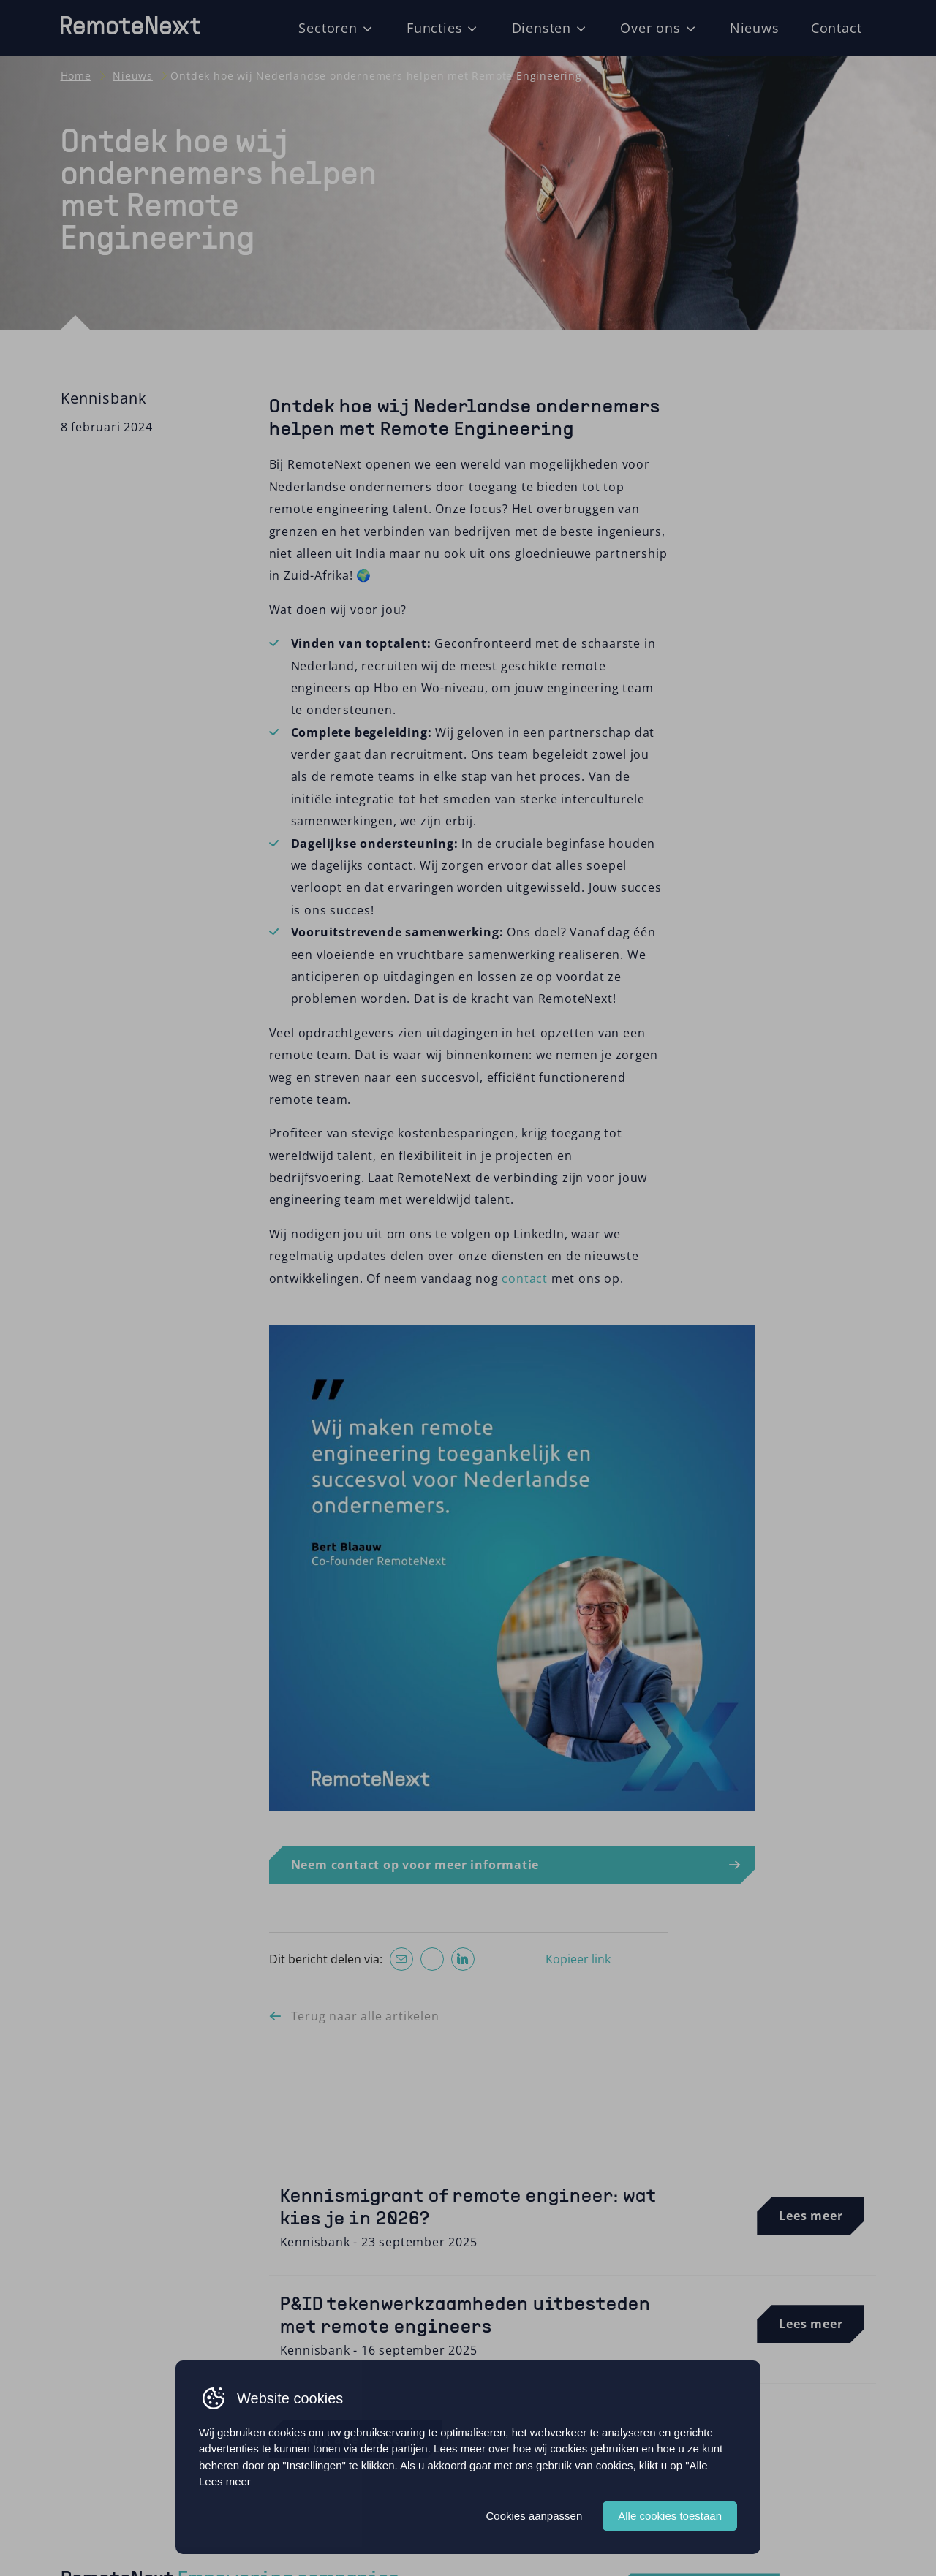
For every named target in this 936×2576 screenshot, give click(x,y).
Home (76, 76)
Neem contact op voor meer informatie (415, 1865)
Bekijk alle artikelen (355, 2439)
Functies (434, 27)
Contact (836, 27)
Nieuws (755, 27)
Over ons (650, 27)
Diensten (541, 27)
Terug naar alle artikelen (365, 2016)
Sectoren (327, 27)
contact (525, 1278)
